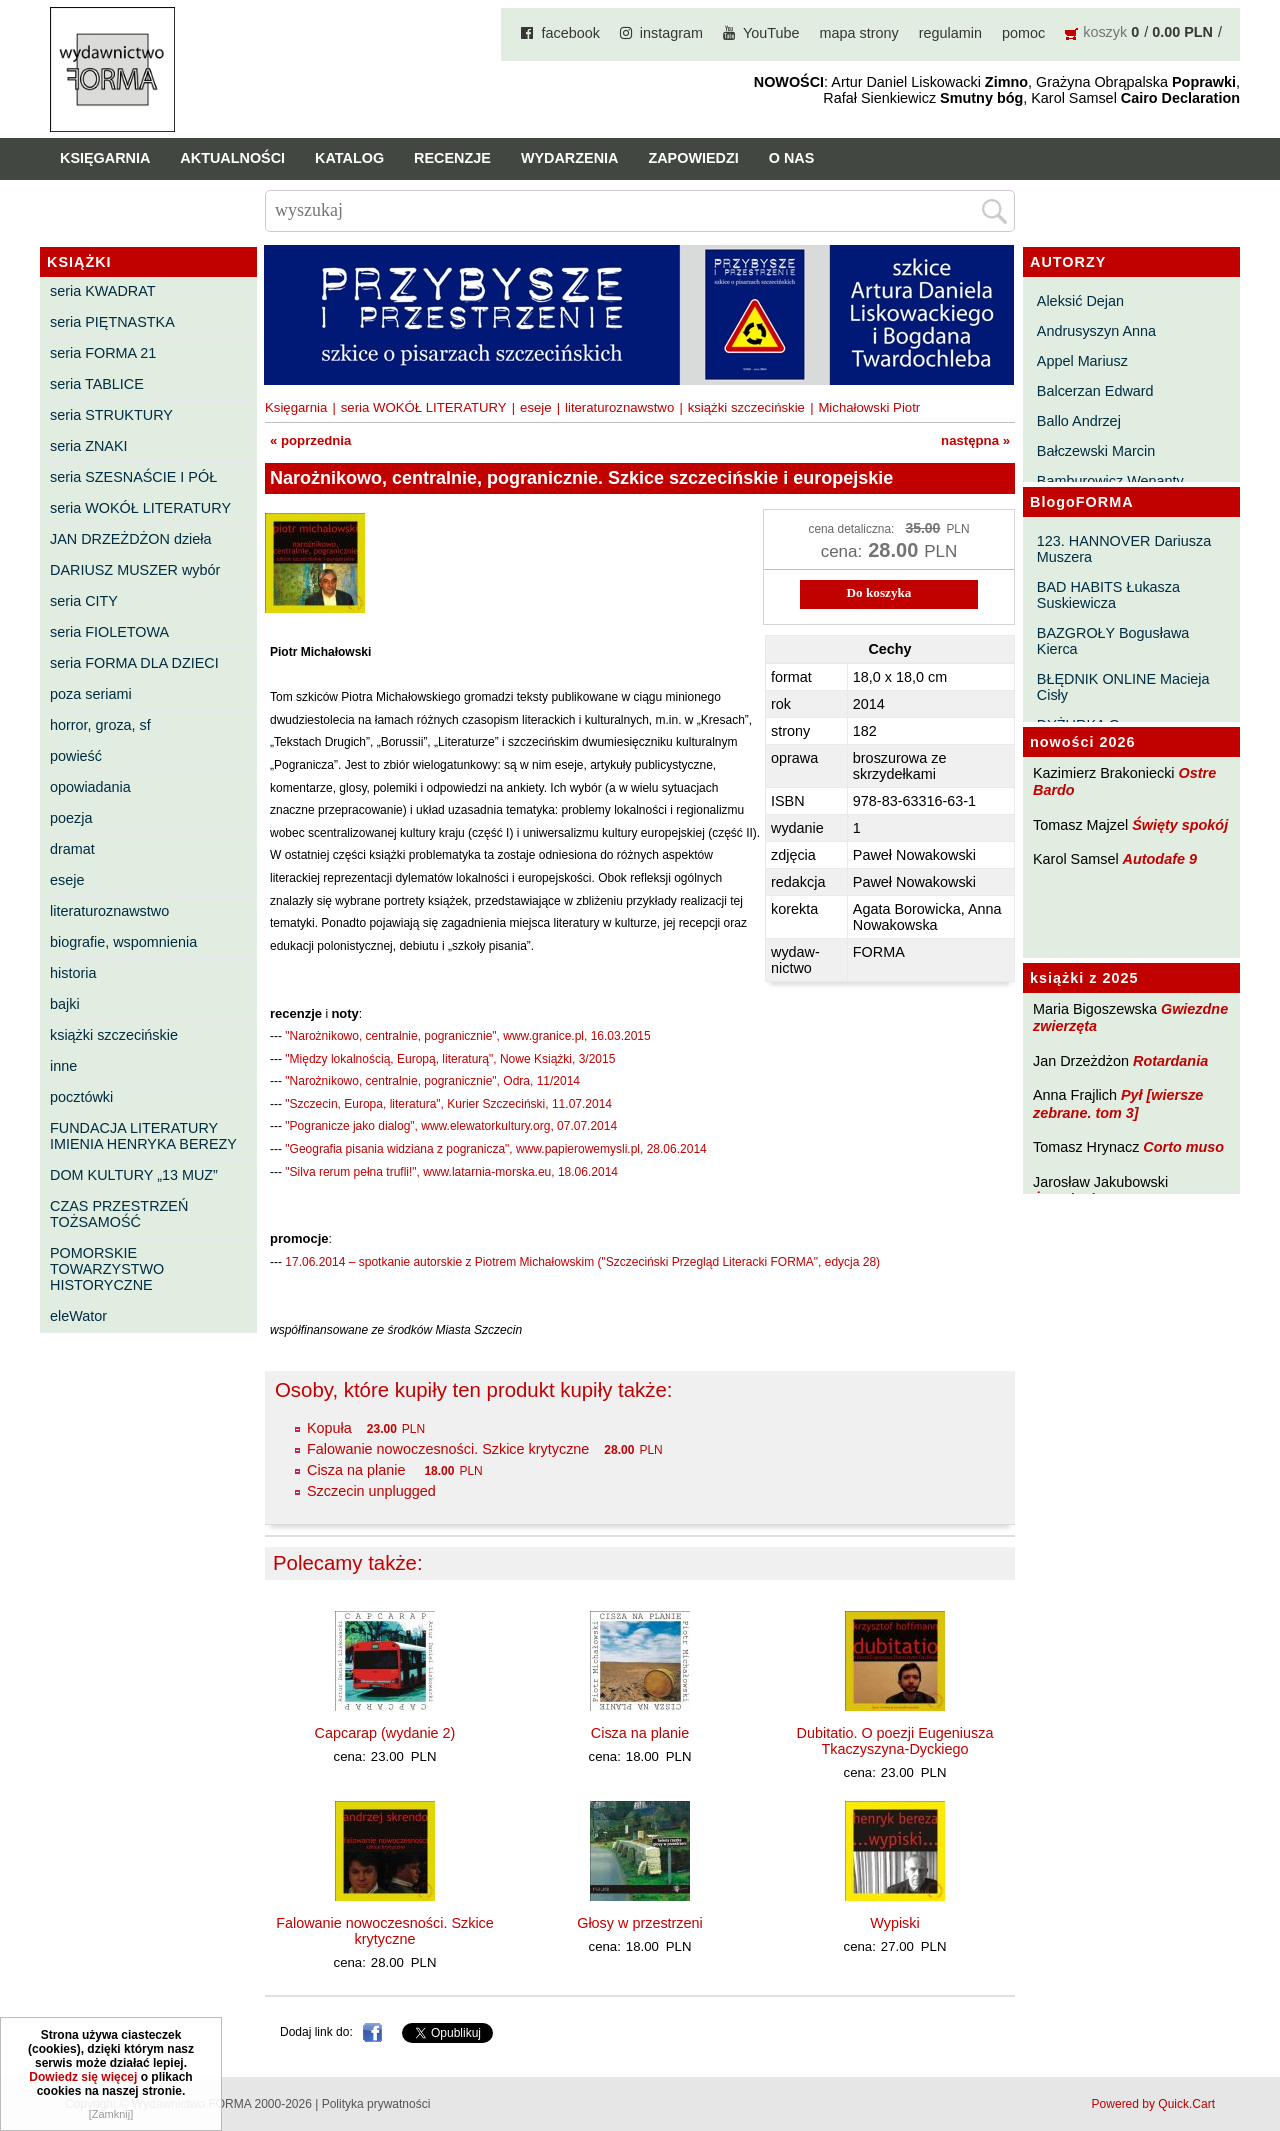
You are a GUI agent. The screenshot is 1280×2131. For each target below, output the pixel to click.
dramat (72, 849)
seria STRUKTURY (111, 415)
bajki (65, 1004)
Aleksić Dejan (1080, 301)
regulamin (950, 33)
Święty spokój (1180, 825)
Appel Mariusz (1082, 361)
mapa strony (859, 33)
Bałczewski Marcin (1096, 451)
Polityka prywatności (376, 2104)
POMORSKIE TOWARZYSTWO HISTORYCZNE (107, 1269)
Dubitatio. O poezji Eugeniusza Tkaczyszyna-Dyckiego (895, 1741)
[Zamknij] (111, 2114)
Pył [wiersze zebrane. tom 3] (1118, 1103)
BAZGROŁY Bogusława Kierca (1113, 641)
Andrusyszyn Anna (1096, 331)
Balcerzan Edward (1095, 391)
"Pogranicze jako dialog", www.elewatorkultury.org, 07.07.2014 (451, 1126)
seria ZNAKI (89, 446)
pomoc (1023, 33)
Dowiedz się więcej (83, 2077)
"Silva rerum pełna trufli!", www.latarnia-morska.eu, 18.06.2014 (451, 1172)
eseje (67, 880)
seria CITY (84, 601)
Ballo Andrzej (1079, 421)
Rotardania (1170, 1061)
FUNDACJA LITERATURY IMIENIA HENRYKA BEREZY (143, 1136)
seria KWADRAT (103, 291)
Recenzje (452, 158)
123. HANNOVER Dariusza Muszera (1124, 549)
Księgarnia (105, 158)
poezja (71, 818)
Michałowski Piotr (869, 407)
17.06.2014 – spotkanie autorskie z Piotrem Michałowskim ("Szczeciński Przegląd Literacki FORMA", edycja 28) (582, 1262)
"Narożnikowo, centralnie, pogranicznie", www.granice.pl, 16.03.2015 (467, 1036)
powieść (76, 756)
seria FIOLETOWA (109, 632)
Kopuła (329, 1428)
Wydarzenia (570, 158)
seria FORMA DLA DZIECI (134, 663)
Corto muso (1183, 1147)
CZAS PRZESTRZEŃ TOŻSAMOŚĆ (119, 1214)
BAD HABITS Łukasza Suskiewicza (1108, 595)
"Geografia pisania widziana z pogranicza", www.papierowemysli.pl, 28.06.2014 (495, 1149)
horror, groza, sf (100, 725)
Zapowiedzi (693, 158)
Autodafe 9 (1160, 859)
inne (63, 1066)
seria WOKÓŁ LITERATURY (140, 508)
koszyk (1105, 32)
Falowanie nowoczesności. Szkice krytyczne (448, 1449)
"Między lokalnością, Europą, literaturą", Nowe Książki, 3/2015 (450, 1059)
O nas (792, 158)
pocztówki (81, 1097)
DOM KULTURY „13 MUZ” (134, 1175)
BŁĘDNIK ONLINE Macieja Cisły (1123, 687)
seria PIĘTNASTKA (112, 322)
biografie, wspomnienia (123, 942)
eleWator (78, 1316)
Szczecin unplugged (371, 1491)
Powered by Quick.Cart (1153, 2104)
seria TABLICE (97, 384)
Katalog (349, 158)
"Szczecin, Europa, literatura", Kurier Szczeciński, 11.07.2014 (448, 1104)
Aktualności (232, 158)
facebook (570, 33)
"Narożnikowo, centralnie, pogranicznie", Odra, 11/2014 (432, 1081)
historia (73, 973)
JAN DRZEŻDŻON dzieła (131, 539)
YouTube (771, 33)
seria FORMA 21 (103, 353)
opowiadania (90, 787)
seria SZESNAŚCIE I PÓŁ (133, 477)
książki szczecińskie (114, 1035)
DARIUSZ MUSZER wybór (135, 570)
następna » (975, 440)
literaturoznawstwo (109, 911)
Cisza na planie (358, 1470)
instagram (671, 33)
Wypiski (894, 1923)
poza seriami (91, 694)
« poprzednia (310, 440)
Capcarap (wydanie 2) (385, 1733)
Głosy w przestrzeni (640, 1923)
